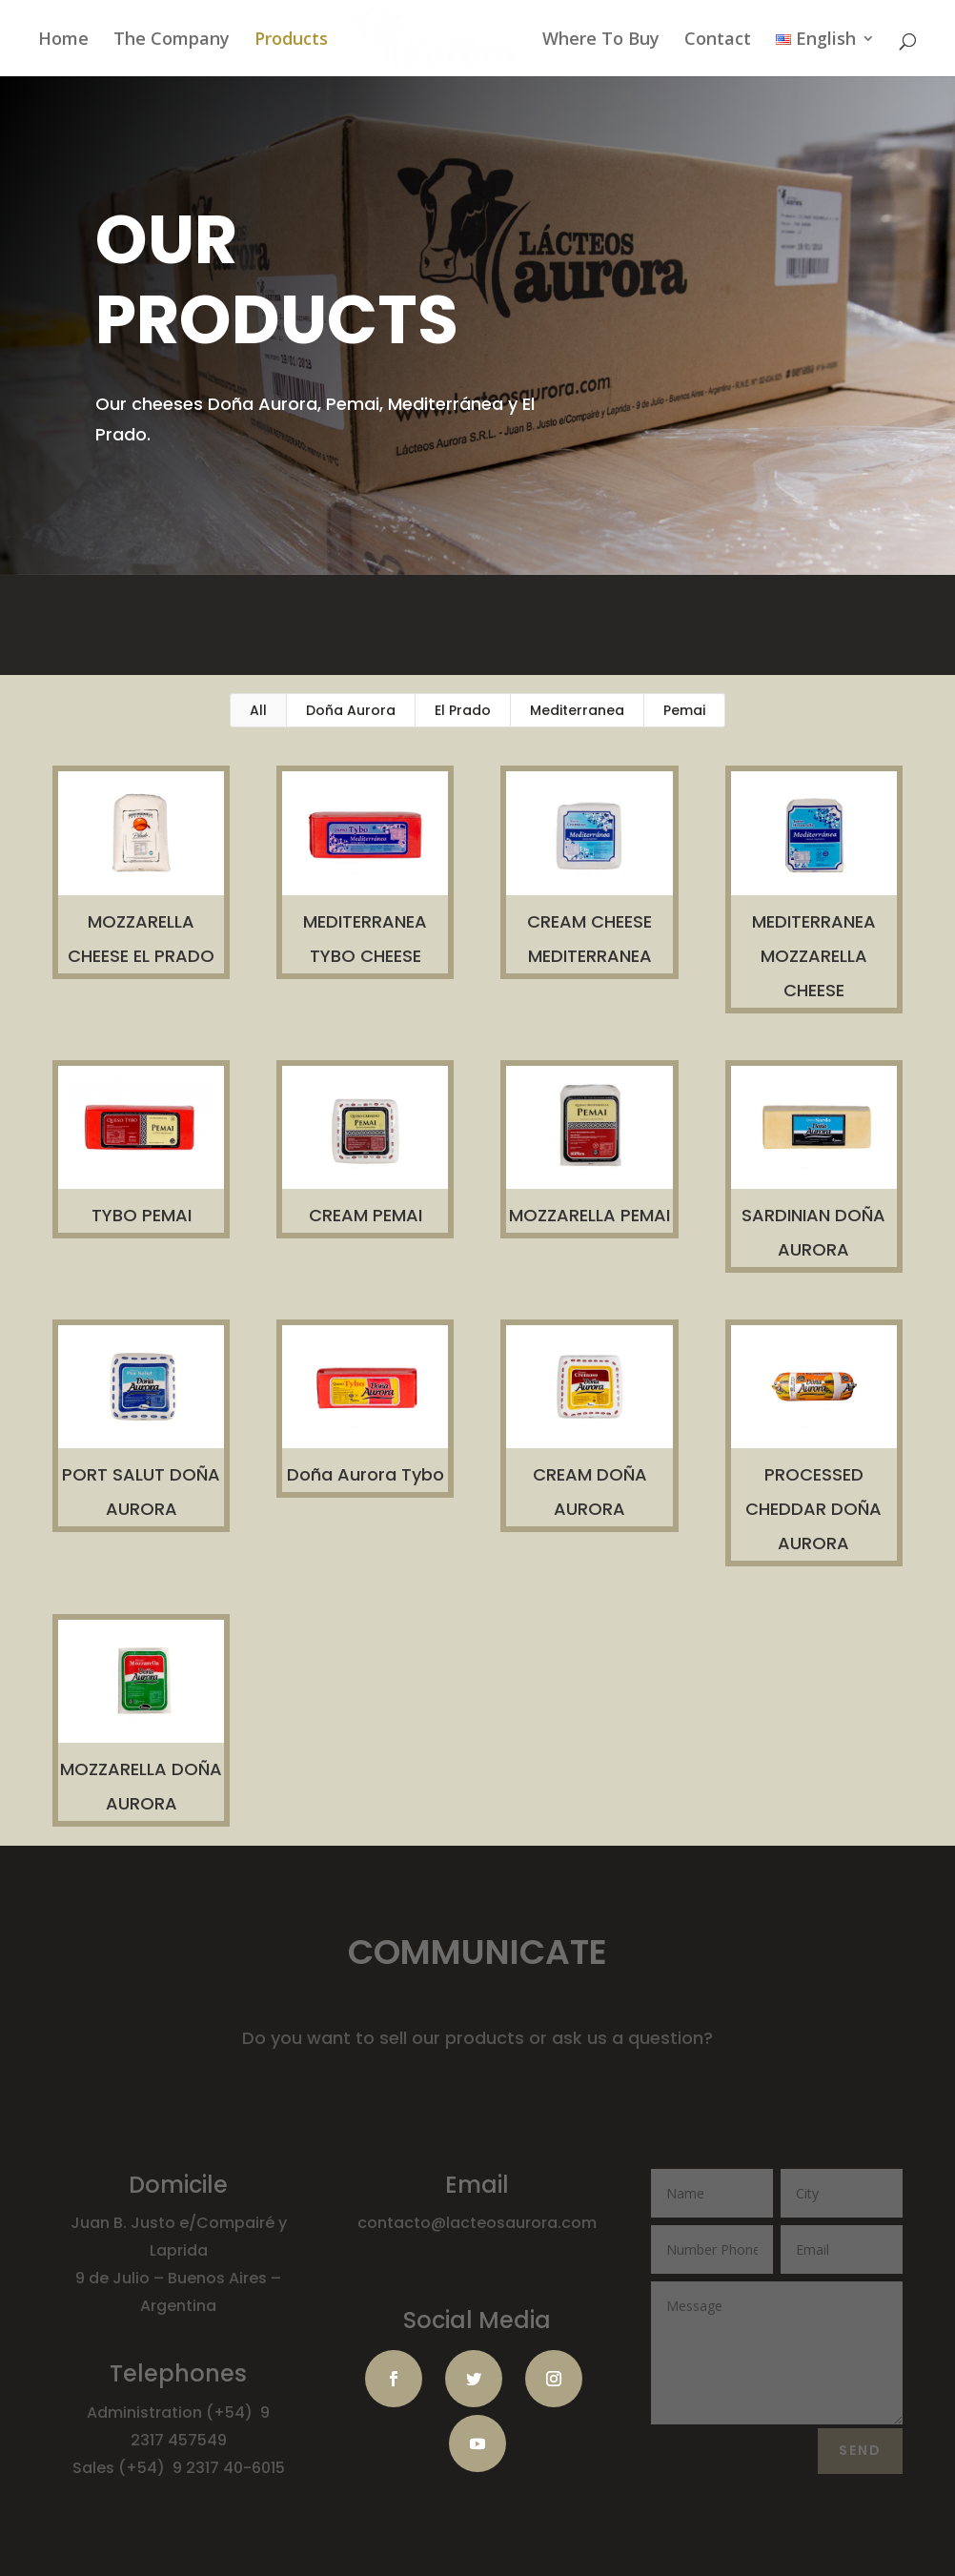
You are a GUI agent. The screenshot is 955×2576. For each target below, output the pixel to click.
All (258, 710)
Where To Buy (601, 40)
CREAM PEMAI (364, 1215)
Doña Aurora (351, 710)
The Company (171, 40)
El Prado (463, 710)
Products (291, 40)
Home (63, 40)
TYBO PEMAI (141, 1215)
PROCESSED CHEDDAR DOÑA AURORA (813, 1508)
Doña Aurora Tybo (364, 1474)
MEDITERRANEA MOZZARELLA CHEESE (813, 956)
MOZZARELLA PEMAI (588, 1215)
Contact (717, 40)
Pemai (684, 710)
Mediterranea (577, 710)
